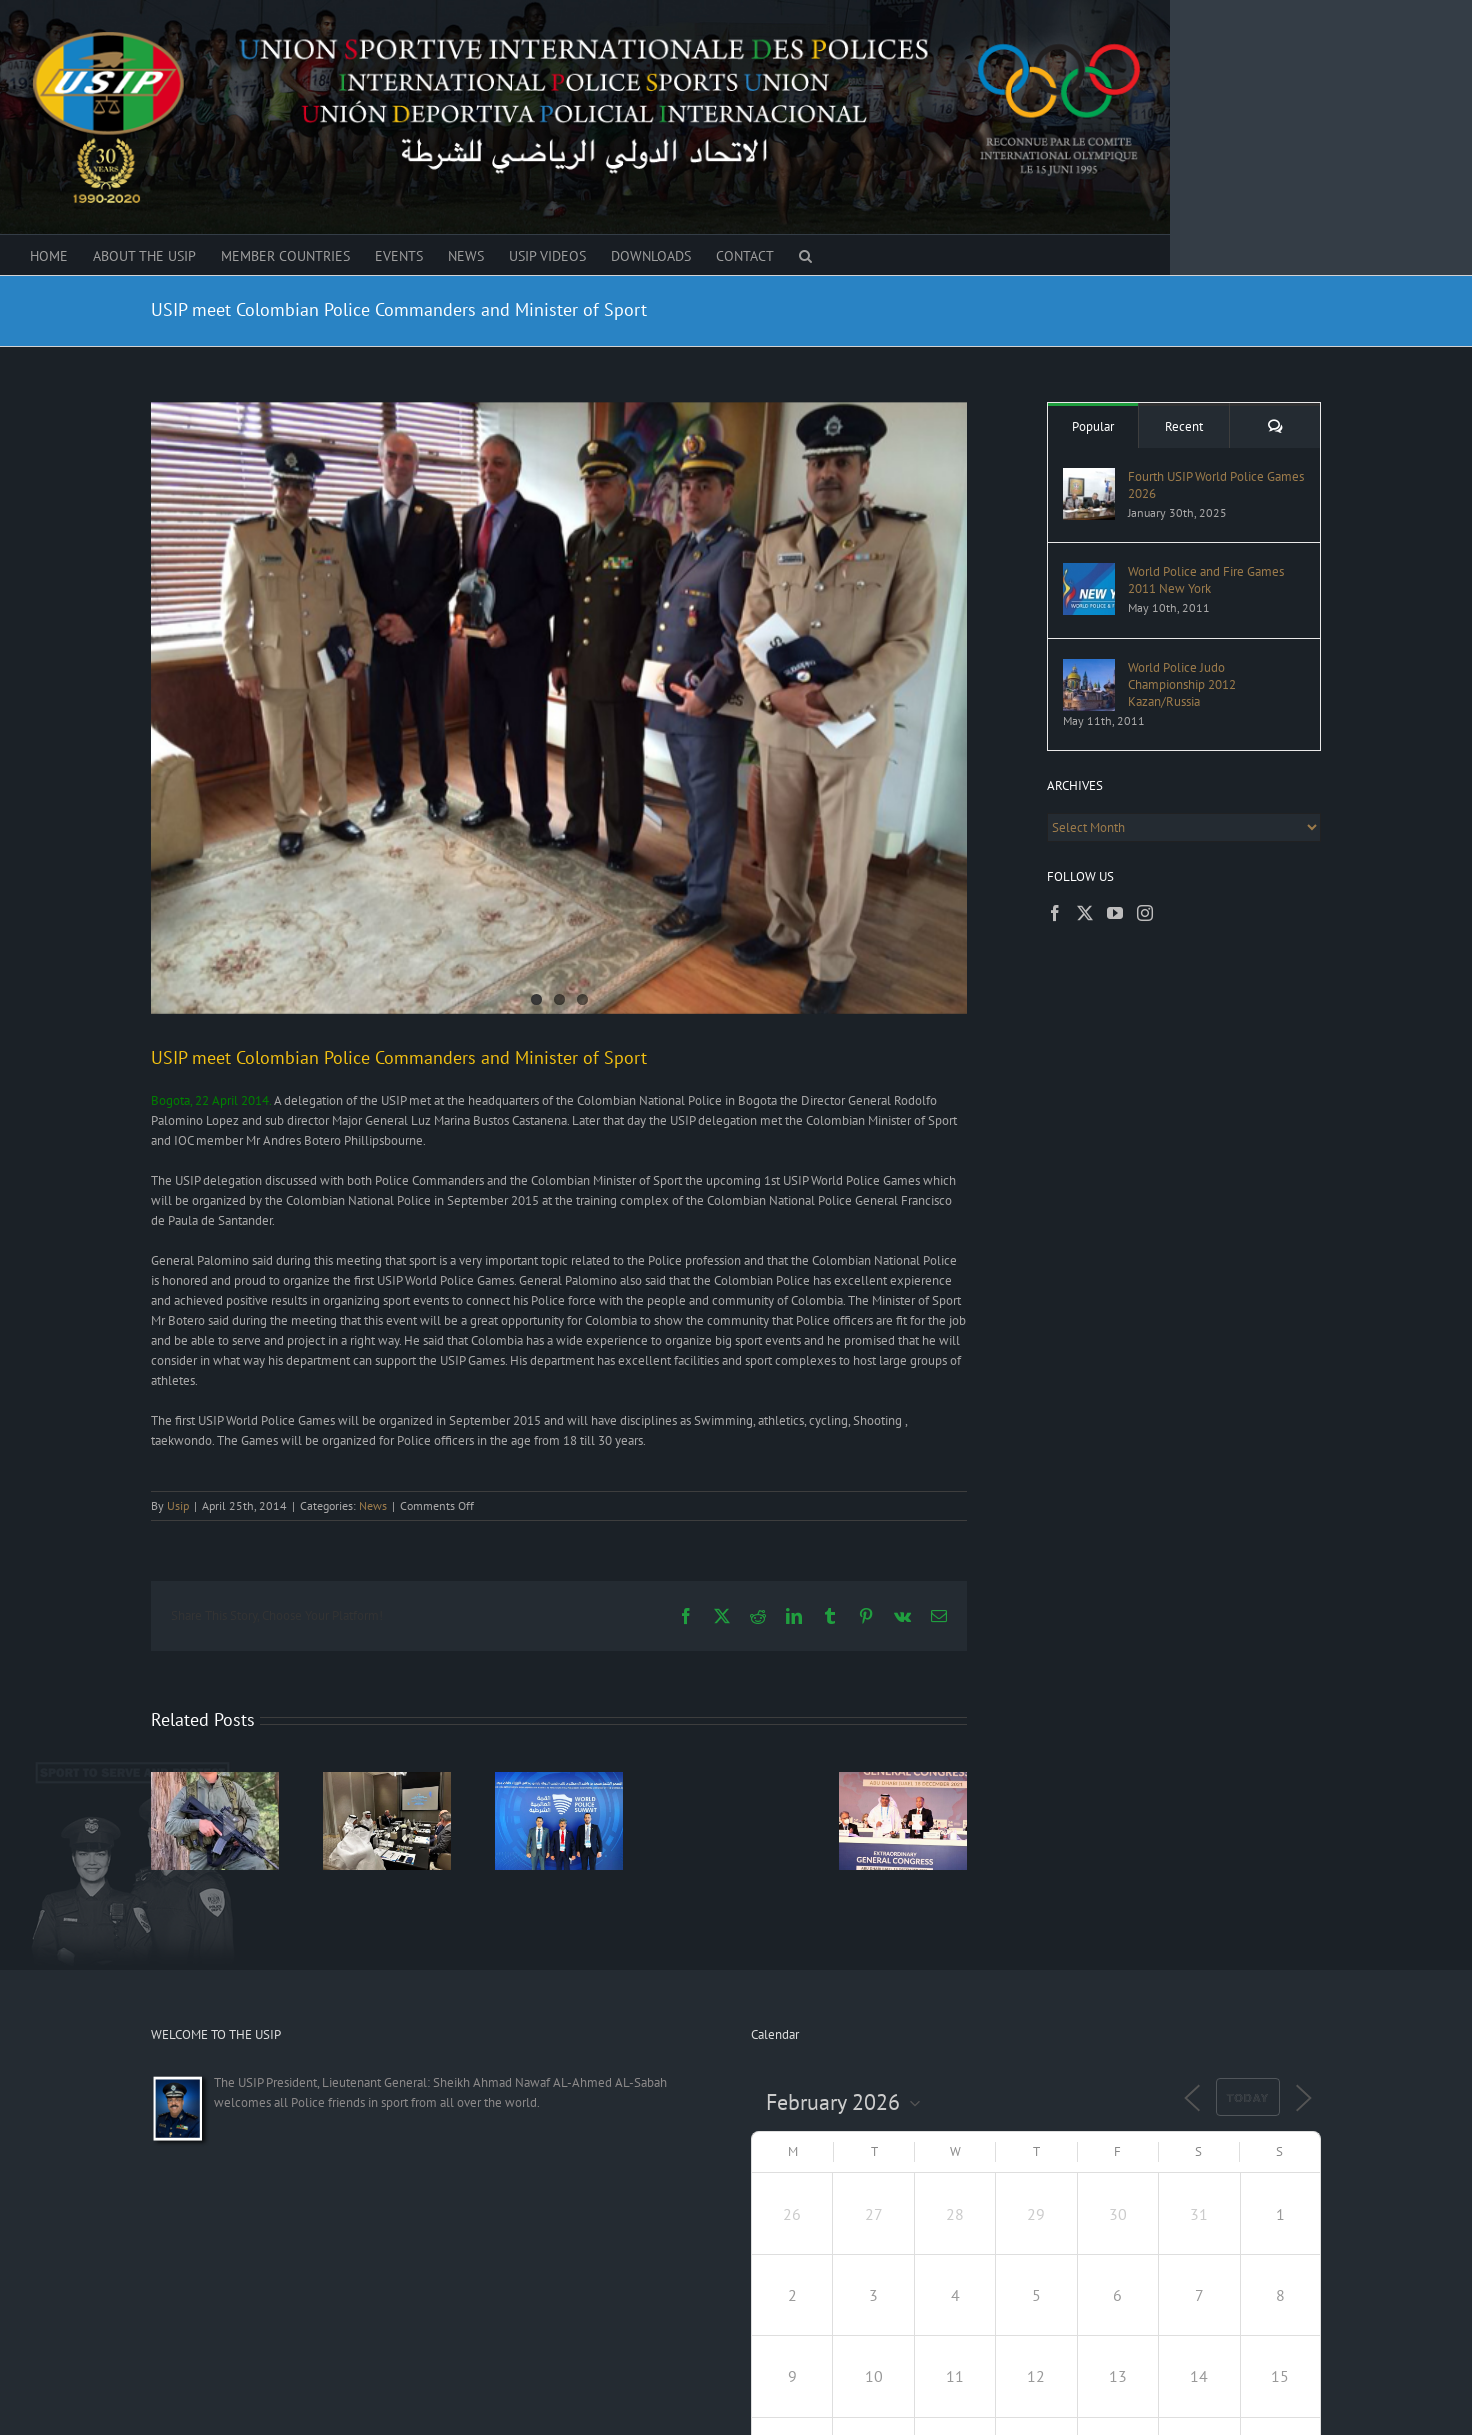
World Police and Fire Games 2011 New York (1206, 580)
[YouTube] (1115, 913)
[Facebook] (1055, 913)
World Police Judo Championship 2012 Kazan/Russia (1182, 684)
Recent (1184, 426)
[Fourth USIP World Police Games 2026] (1089, 477)
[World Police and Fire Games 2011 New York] (1089, 572)
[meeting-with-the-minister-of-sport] (559, 708)
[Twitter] (1085, 913)
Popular (1093, 426)
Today (1248, 2098)
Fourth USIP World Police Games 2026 (1216, 485)
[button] (805, 255)
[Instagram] (1145, 913)
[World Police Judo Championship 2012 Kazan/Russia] (1089, 668)
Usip (178, 1505)
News (373, 1505)
